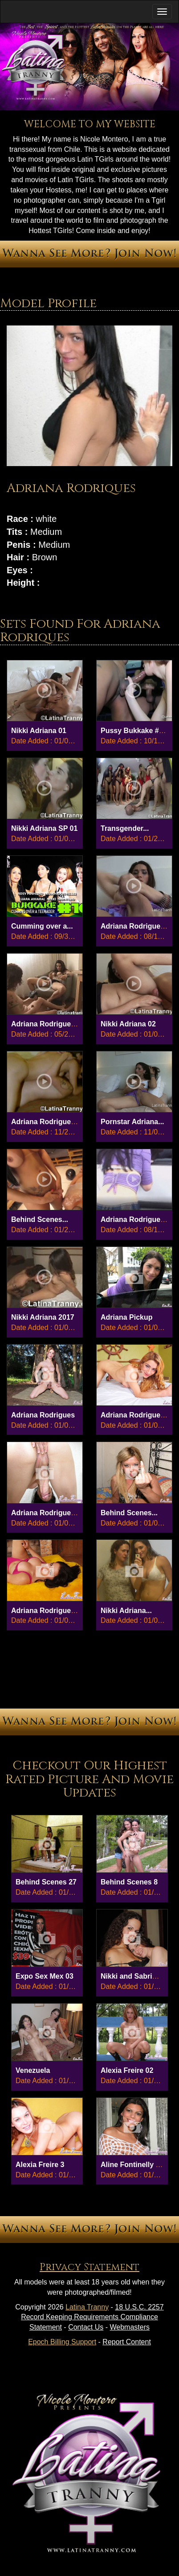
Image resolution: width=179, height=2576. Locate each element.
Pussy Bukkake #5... (135, 730)
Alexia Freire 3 (40, 2164)
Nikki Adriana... (126, 1610)
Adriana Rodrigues (43, 1415)
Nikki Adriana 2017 (42, 1317)
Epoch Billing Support (62, 2342)
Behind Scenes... (39, 1219)
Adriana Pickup (126, 1317)
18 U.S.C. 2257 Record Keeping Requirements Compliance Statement (92, 2317)
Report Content (126, 2342)
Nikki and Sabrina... (134, 1976)
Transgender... (125, 828)
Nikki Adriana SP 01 (44, 828)
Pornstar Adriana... (132, 1121)
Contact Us (85, 2327)
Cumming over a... (42, 926)
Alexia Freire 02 (127, 2070)
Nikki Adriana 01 (38, 730)
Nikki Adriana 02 (128, 1024)
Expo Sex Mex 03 (44, 1976)
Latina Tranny (87, 2307)
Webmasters (130, 2327)
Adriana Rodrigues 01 (48, 1610)
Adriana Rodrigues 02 (48, 1513)
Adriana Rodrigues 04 (137, 1415)
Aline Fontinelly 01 (132, 2164)
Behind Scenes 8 (129, 1882)
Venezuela (33, 2070)
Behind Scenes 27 (46, 1882)
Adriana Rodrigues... (135, 926)
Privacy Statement (89, 2267)
